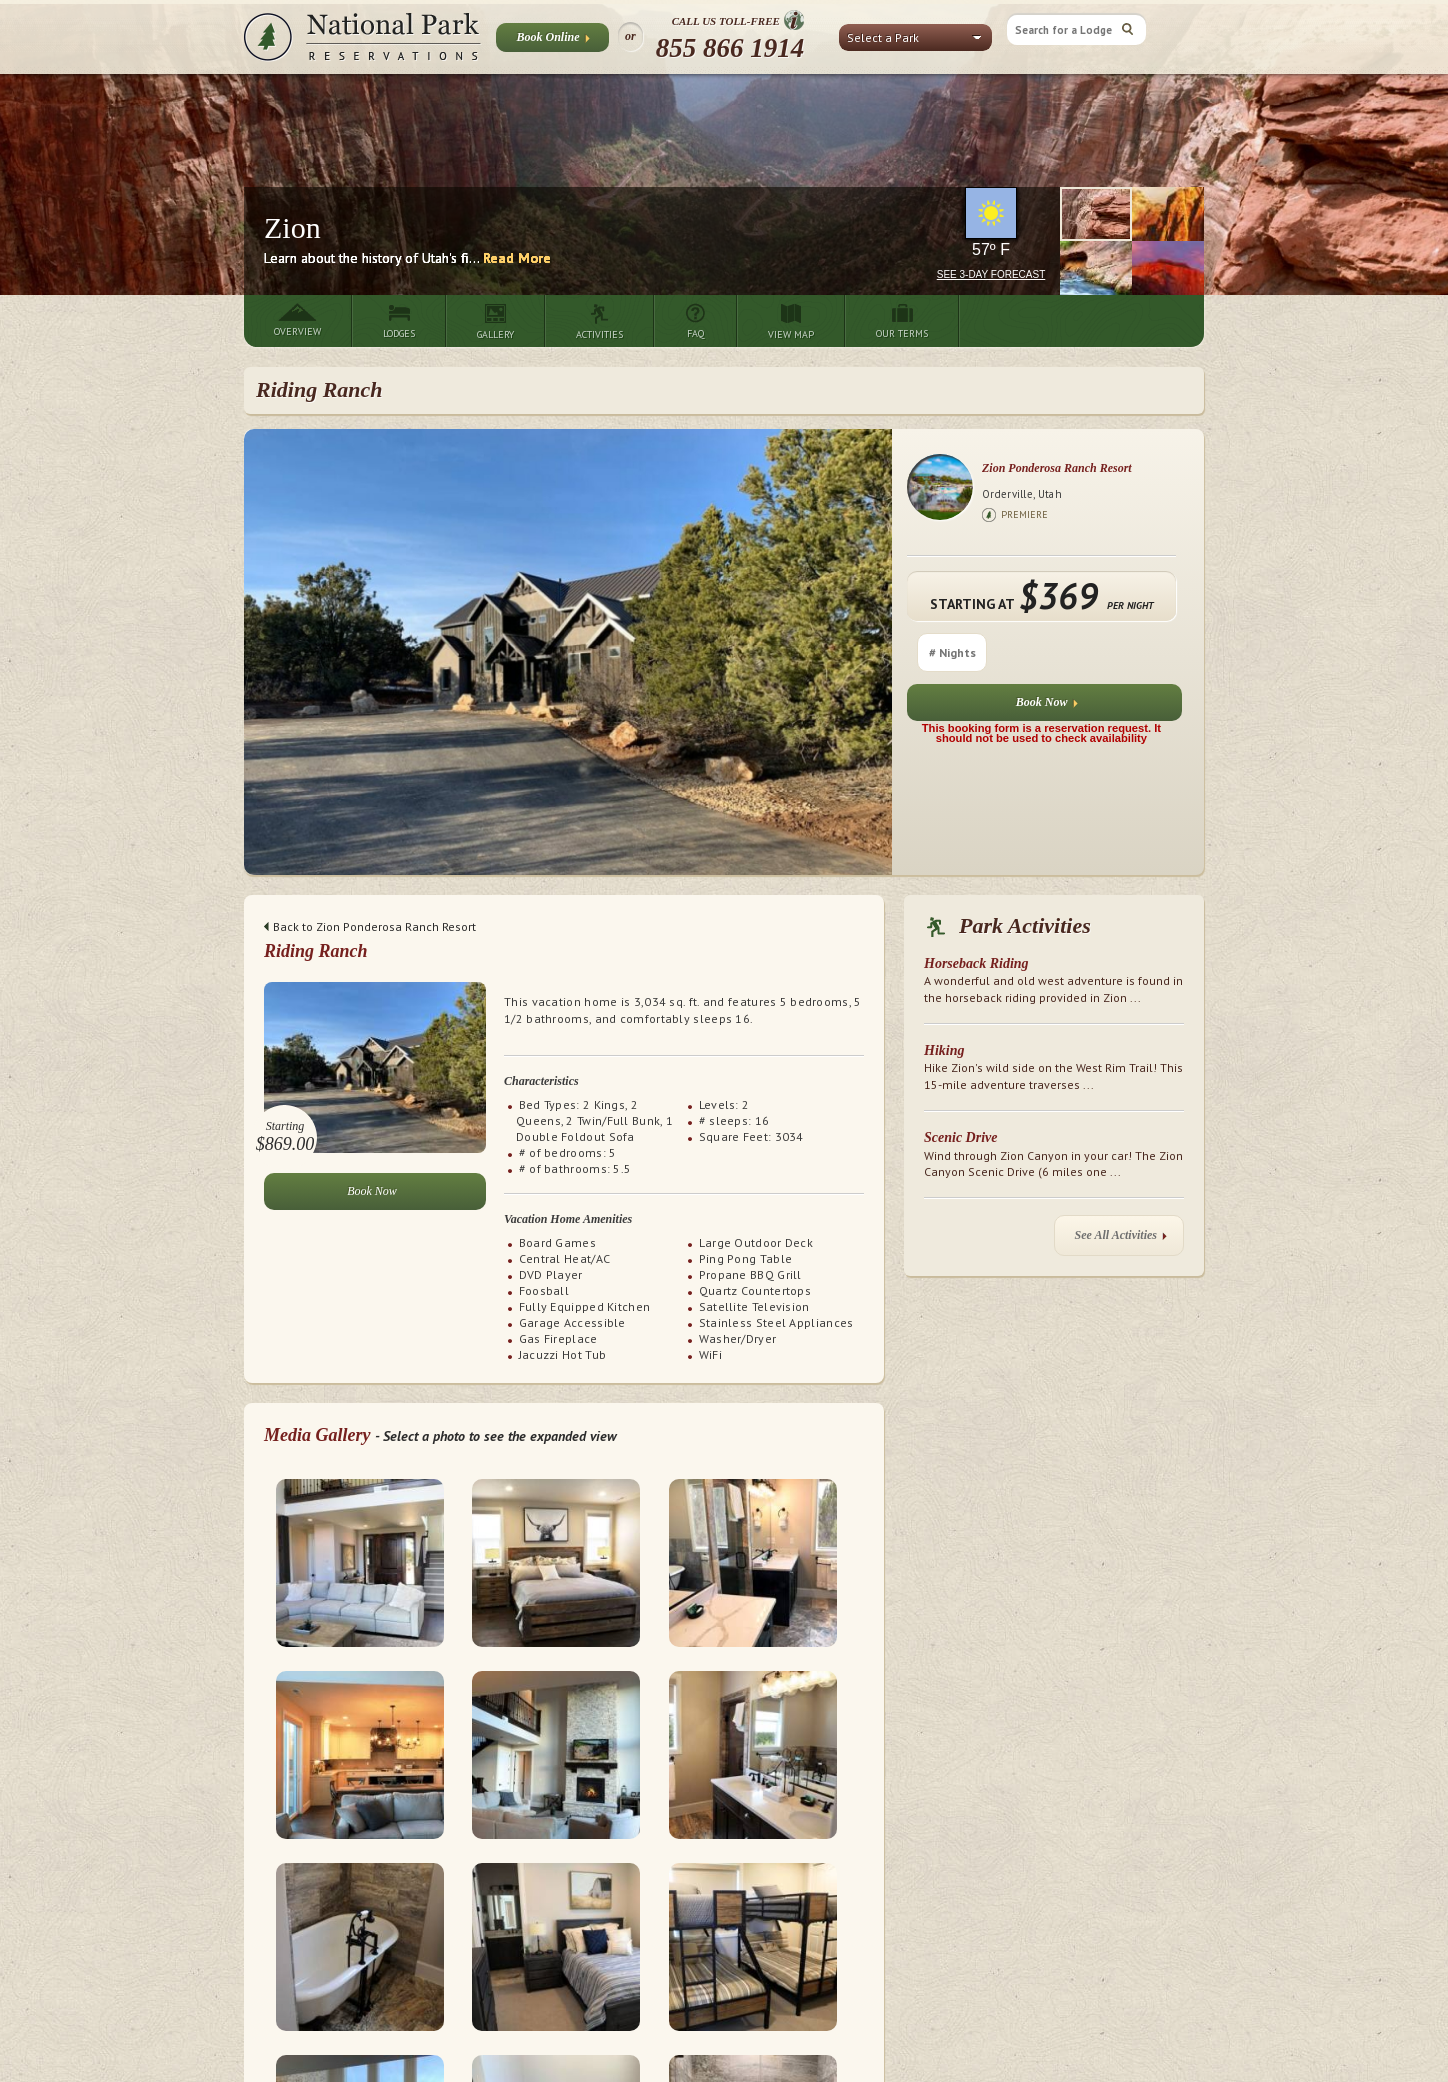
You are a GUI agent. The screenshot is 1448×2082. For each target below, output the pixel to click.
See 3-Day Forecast (991, 274)
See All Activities (1121, 1239)
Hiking (944, 1050)
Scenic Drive (960, 1137)
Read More (517, 258)
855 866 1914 (730, 48)
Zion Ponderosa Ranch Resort (1057, 468)
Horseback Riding (976, 963)
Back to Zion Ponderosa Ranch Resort (370, 926)
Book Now (1047, 706)
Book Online (552, 41)
